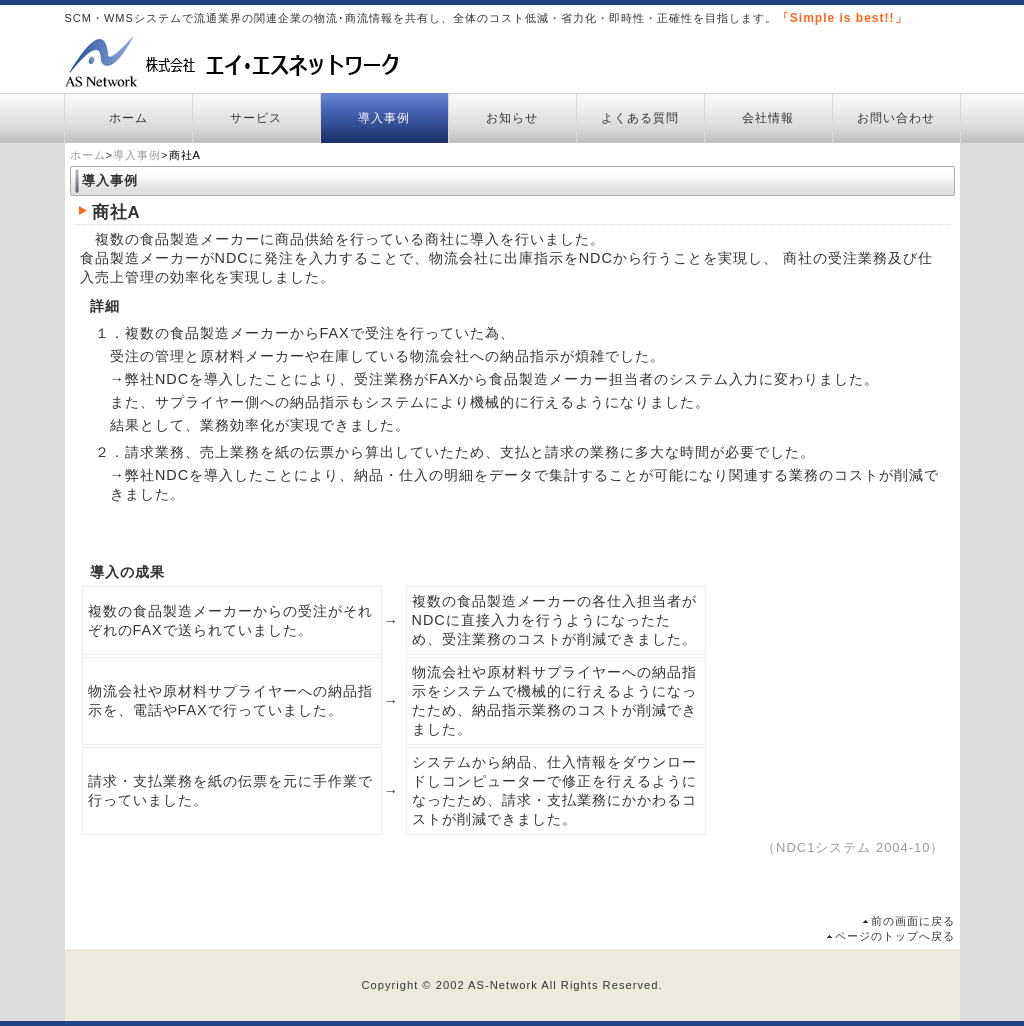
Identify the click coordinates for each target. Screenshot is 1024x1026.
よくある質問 (640, 118)
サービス (256, 118)
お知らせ (512, 118)
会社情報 (768, 118)
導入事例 (384, 118)
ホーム (128, 118)
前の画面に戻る (913, 921)
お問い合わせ (896, 118)
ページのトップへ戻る (895, 936)
